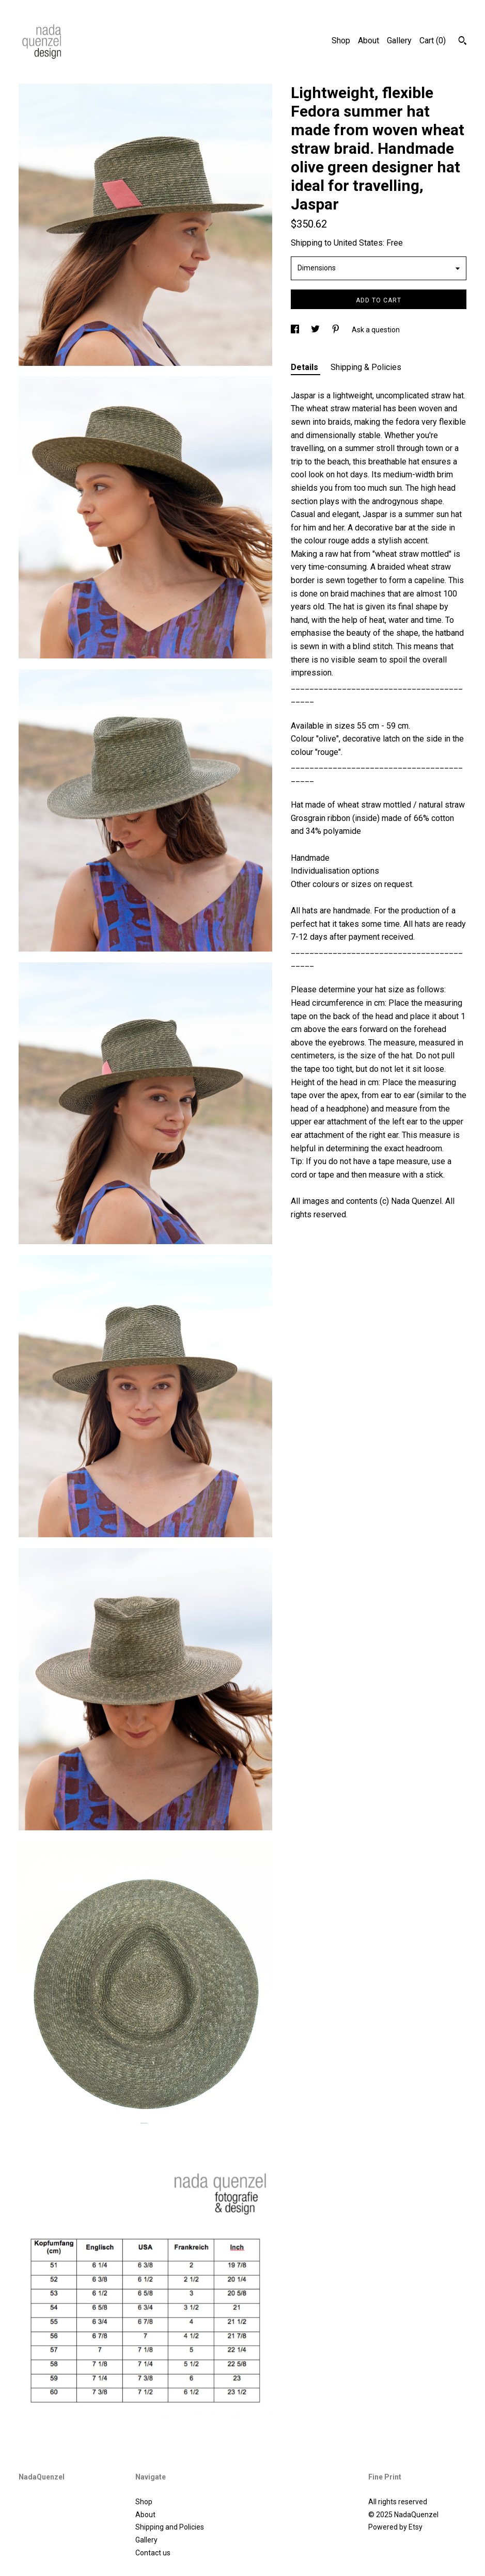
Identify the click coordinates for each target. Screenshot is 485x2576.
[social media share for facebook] (296, 330)
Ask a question (376, 330)
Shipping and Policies (169, 2527)
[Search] (462, 41)
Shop (341, 40)
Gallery (399, 40)
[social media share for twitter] (316, 330)
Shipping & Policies (366, 367)
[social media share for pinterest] (336, 330)
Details (305, 367)
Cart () (432, 40)
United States (358, 243)
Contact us (152, 2553)
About (368, 40)
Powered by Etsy (395, 2527)
